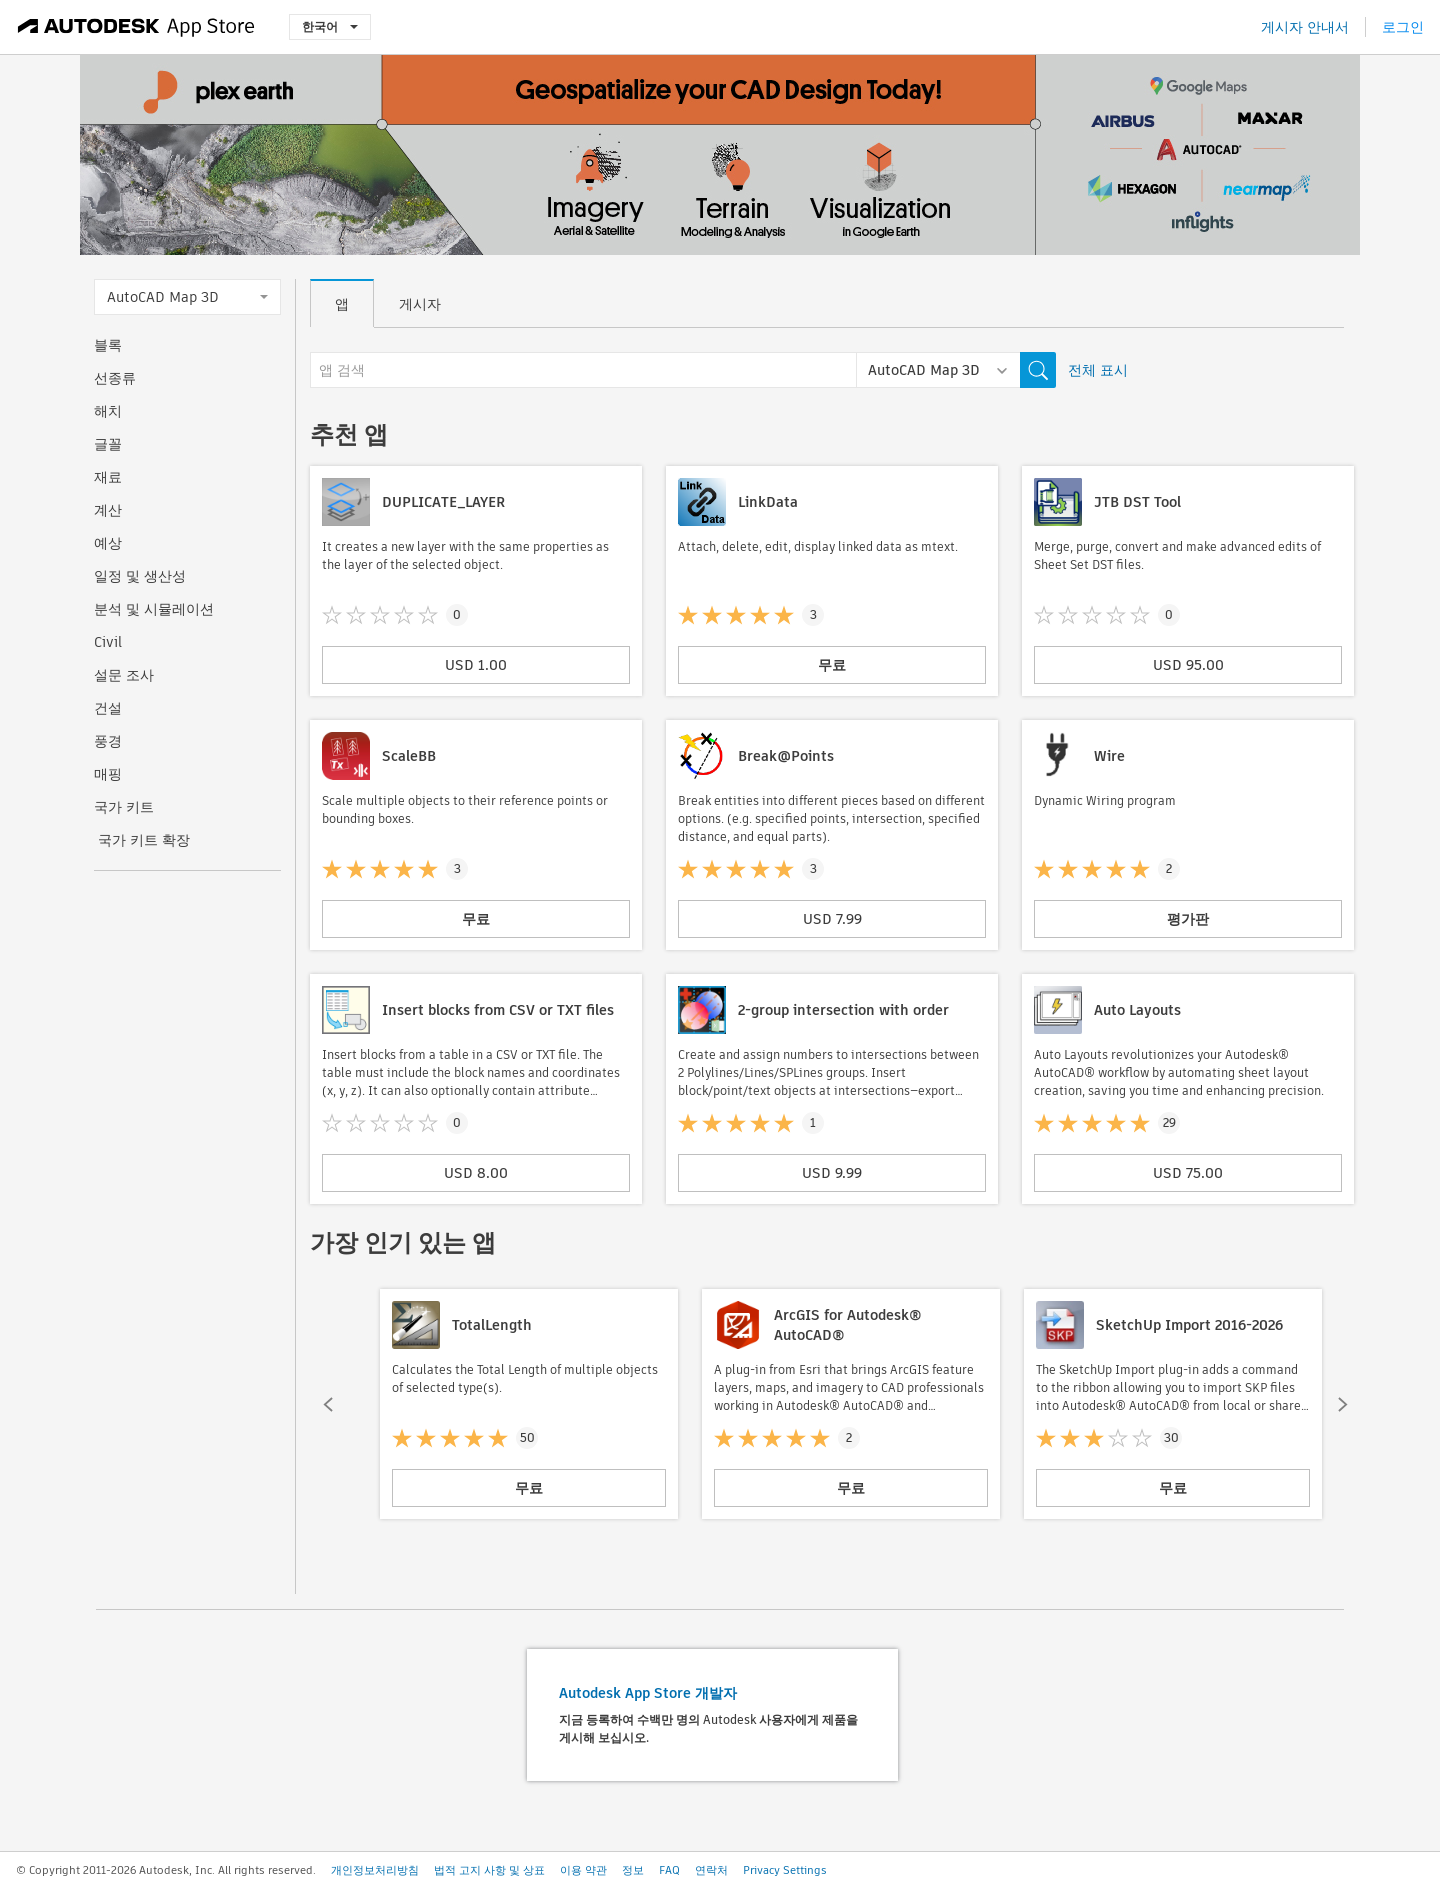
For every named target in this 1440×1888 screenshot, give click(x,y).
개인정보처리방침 (375, 1870)
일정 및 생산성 (140, 576)
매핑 (108, 774)
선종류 (115, 378)
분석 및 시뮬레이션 (154, 609)
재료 (108, 477)
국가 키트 (124, 807)
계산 (108, 510)
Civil (108, 642)
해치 (108, 411)
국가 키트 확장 (142, 840)
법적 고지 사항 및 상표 (489, 1870)
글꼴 (108, 444)
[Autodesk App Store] (136, 27)
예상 (108, 543)
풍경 (108, 741)
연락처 (711, 1870)
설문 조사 (124, 675)
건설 (108, 708)
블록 (108, 345)
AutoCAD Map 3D (187, 297)
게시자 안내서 (1305, 27)
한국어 (330, 26)
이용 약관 (583, 1870)
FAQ (669, 1870)
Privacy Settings (785, 1870)
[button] (328, 1404)
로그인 (1403, 27)
